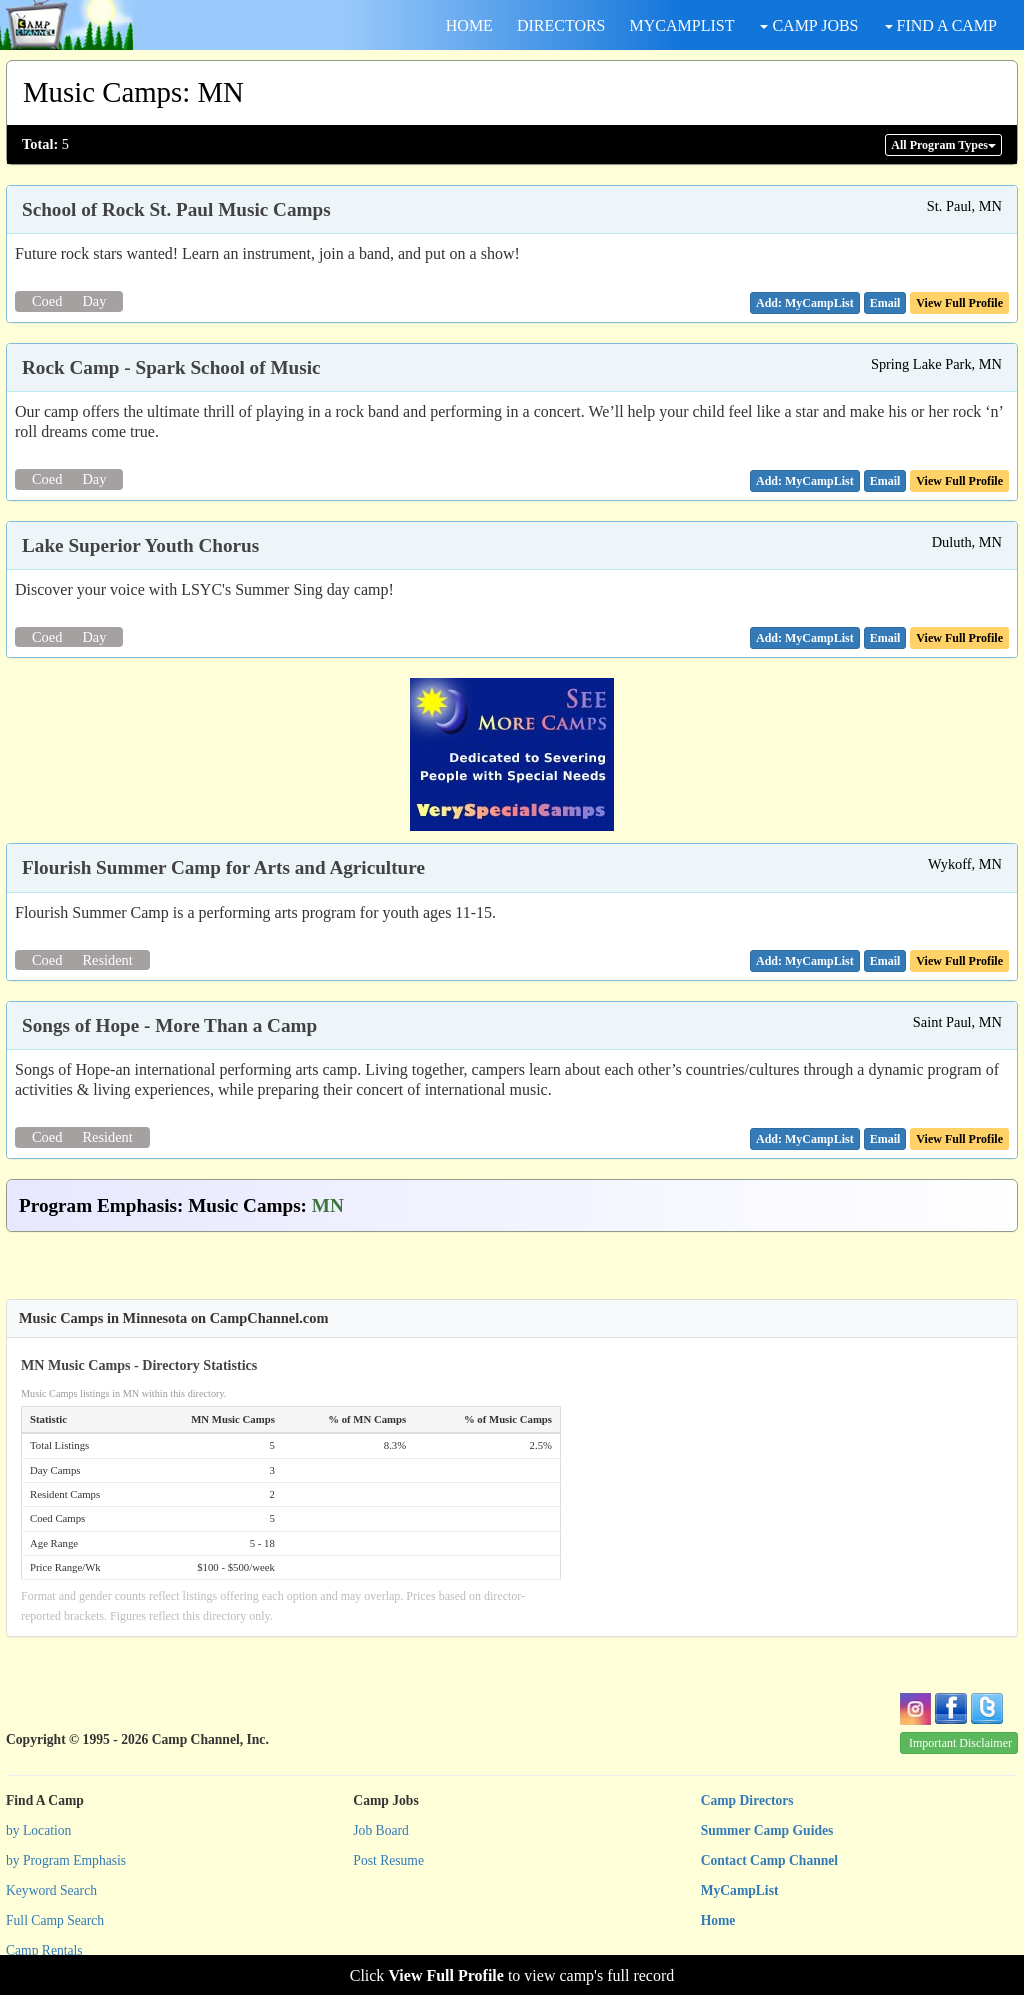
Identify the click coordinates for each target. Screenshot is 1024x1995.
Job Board (381, 1830)
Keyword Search (51, 1890)
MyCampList (740, 1890)
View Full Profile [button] (959, 303)
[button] (885, 303)
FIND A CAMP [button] (941, 25)
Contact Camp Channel (769, 1860)
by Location (38, 1830)
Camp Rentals (44, 1950)
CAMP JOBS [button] (809, 25)
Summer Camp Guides (767, 1830)
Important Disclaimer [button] (960, 1743)
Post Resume (388, 1860)
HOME (469, 25)
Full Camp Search (55, 1920)
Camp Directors (747, 1800)
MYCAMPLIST (682, 25)
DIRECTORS (561, 25)
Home (718, 1920)
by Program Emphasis (66, 1860)
